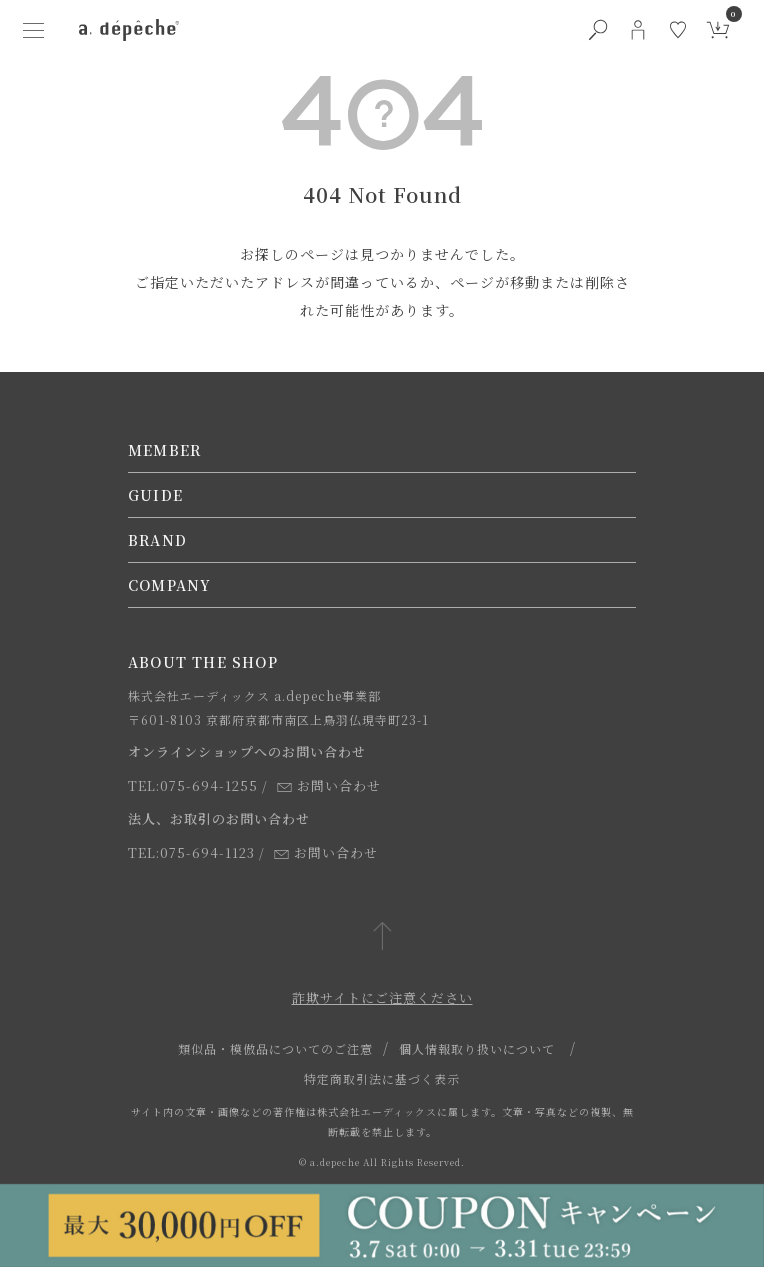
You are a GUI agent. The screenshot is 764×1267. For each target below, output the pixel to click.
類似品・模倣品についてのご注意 (275, 1048)
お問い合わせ (329, 785)
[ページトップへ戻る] (382, 937)
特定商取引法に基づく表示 (382, 1078)
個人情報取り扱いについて (477, 1048)
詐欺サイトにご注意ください (382, 997)
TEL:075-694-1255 (193, 785)
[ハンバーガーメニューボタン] (33, 30)
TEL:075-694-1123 (191, 852)
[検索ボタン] (598, 30)
